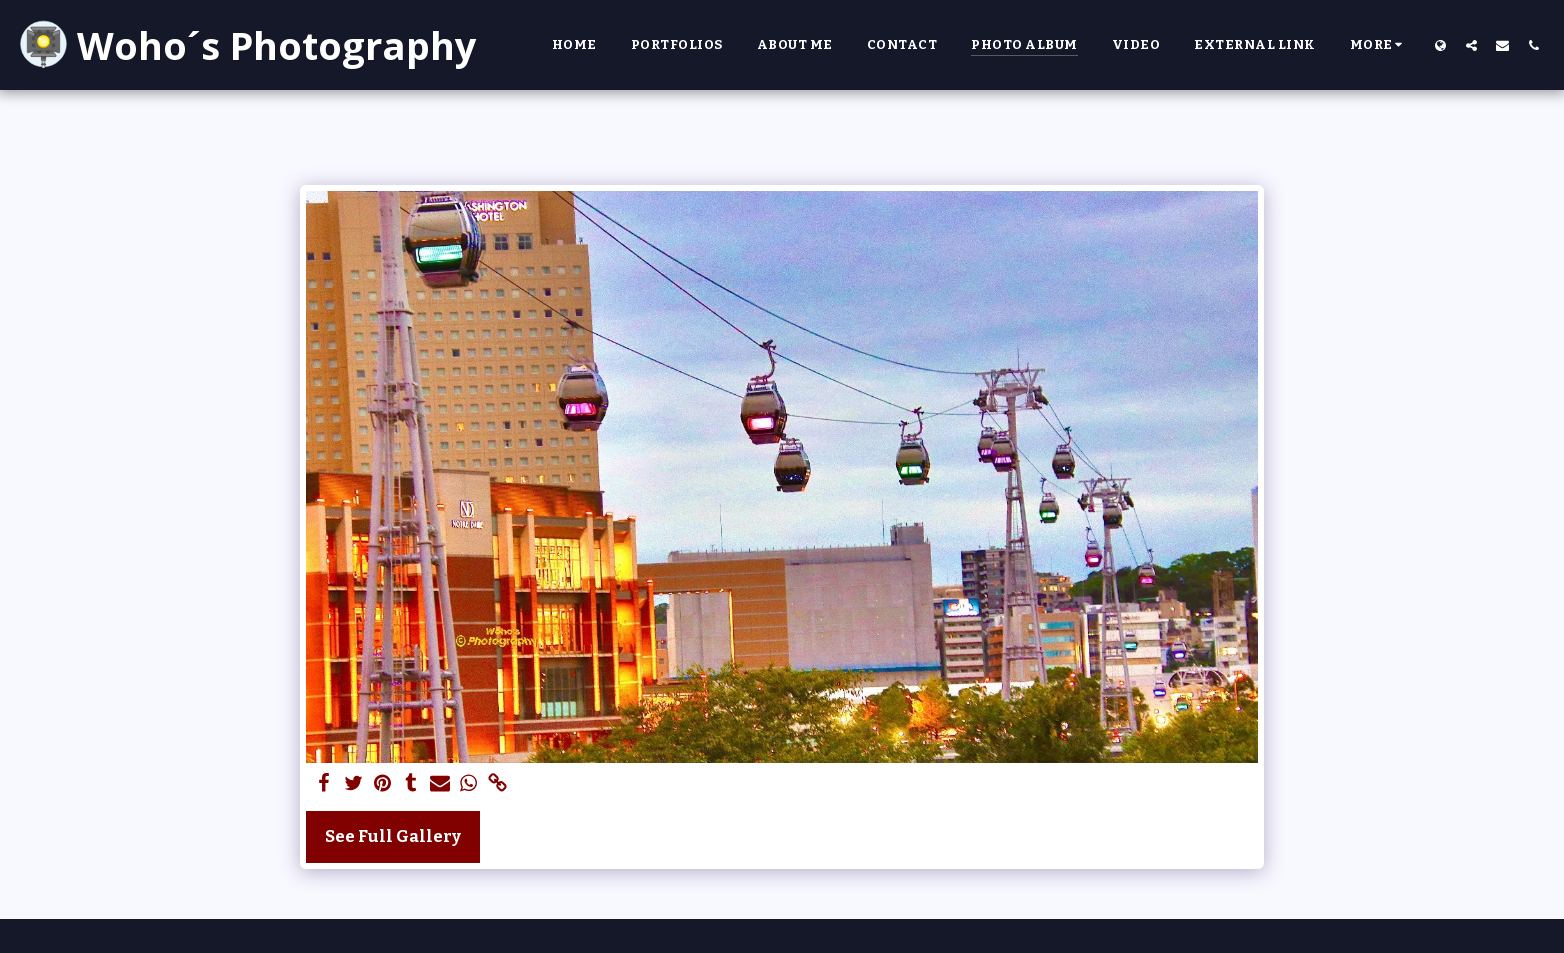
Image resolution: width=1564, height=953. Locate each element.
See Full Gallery (393, 836)
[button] (1471, 45)
